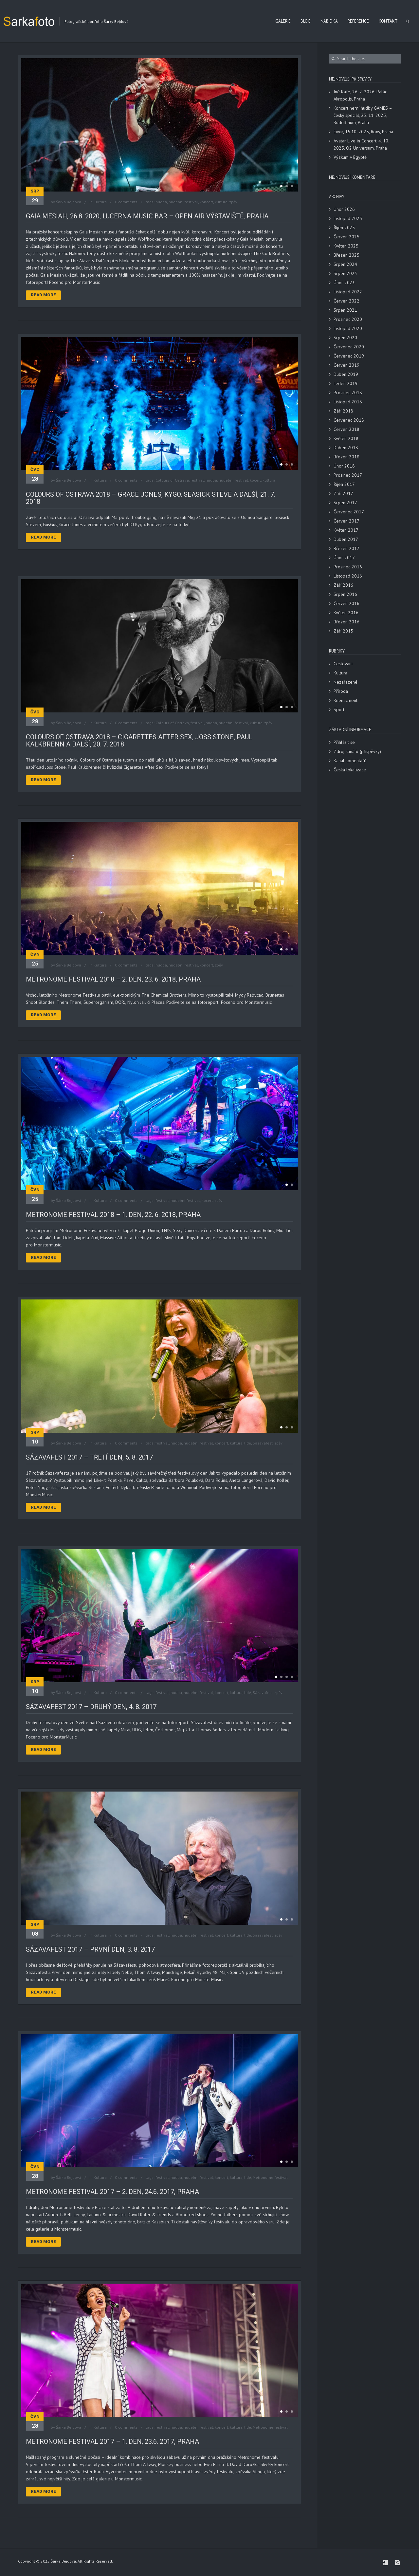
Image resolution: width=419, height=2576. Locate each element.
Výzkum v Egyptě (350, 157)
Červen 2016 (346, 603)
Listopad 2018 (348, 402)
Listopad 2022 (348, 292)
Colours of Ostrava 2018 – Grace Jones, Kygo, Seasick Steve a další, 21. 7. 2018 (150, 498)
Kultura (100, 201)
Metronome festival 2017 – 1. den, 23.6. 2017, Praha (112, 2441)
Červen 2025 (346, 237)
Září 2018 (343, 411)
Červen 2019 (346, 365)
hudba (161, 201)
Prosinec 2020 (348, 319)
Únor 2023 (344, 282)
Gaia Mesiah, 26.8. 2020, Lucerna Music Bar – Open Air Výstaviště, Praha (147, 216)
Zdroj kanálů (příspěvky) (357, 751)
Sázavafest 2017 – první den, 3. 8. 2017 (90, 1949)
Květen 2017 (346, 530)
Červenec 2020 (349, 347)
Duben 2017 (346, 539)
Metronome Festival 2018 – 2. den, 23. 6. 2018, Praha (113, 979)
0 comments (126, 201)
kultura (221, 201)
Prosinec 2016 (348, 567)
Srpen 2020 (345, 337)
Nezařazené (345, 682)
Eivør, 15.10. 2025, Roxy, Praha (363, 132)
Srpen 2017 (345, 503)
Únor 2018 (344, 466)
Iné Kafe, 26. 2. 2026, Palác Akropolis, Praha (360, 95)
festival (197, 480)
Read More (43, 294)
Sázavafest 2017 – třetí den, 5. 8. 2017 (89, 1457)
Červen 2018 (346, 429)
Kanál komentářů (350, 761)
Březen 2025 (346, 255)
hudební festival (183, 201)
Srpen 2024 (345, 264)
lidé (247, 1443)
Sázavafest (263, 1443)
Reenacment (345, 700)
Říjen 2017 (344, 484)
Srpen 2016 (345, 594)
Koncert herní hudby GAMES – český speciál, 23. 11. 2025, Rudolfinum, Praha (363, 115)
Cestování (343, 664)
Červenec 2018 (349, 420)
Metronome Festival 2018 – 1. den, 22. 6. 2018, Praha (113, 1215)
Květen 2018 (346, 438)
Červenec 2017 (349, 512)
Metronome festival (270, 2177)
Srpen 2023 (345, 273)
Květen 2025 (346, 246)
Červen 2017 (346, 521)
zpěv (233, 201)
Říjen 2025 (344, 227)
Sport (339, 709)
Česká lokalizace (350, 770)
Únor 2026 (344, 209)
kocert (255, 480)
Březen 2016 (346, 622)
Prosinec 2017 (348, 475)
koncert (206, 201)
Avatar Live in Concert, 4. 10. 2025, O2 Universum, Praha (361, 144)
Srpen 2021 (345, 310)
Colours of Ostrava (172, 480)
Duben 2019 (346, 374)
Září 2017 (343, 493)
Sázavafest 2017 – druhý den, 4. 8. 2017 (91, 1707)
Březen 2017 (346, 548)
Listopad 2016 (348, 576)
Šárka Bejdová (68, 201)
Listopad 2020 (348, 328)
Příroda (341, 691)
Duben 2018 (346, 448)
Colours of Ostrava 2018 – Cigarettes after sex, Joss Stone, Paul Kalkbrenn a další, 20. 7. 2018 (139, 740)
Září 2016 (343, 585)
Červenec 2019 (349, 356)
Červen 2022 (346, 301)
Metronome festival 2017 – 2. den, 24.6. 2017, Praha (112, 2192)
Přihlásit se (344, 742)
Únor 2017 (344, 558)
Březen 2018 (346, 457)
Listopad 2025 (348, 218)
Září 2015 (343, 631)
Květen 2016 (346, 613)
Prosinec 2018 (348, 393)
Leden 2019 (345, 383)
